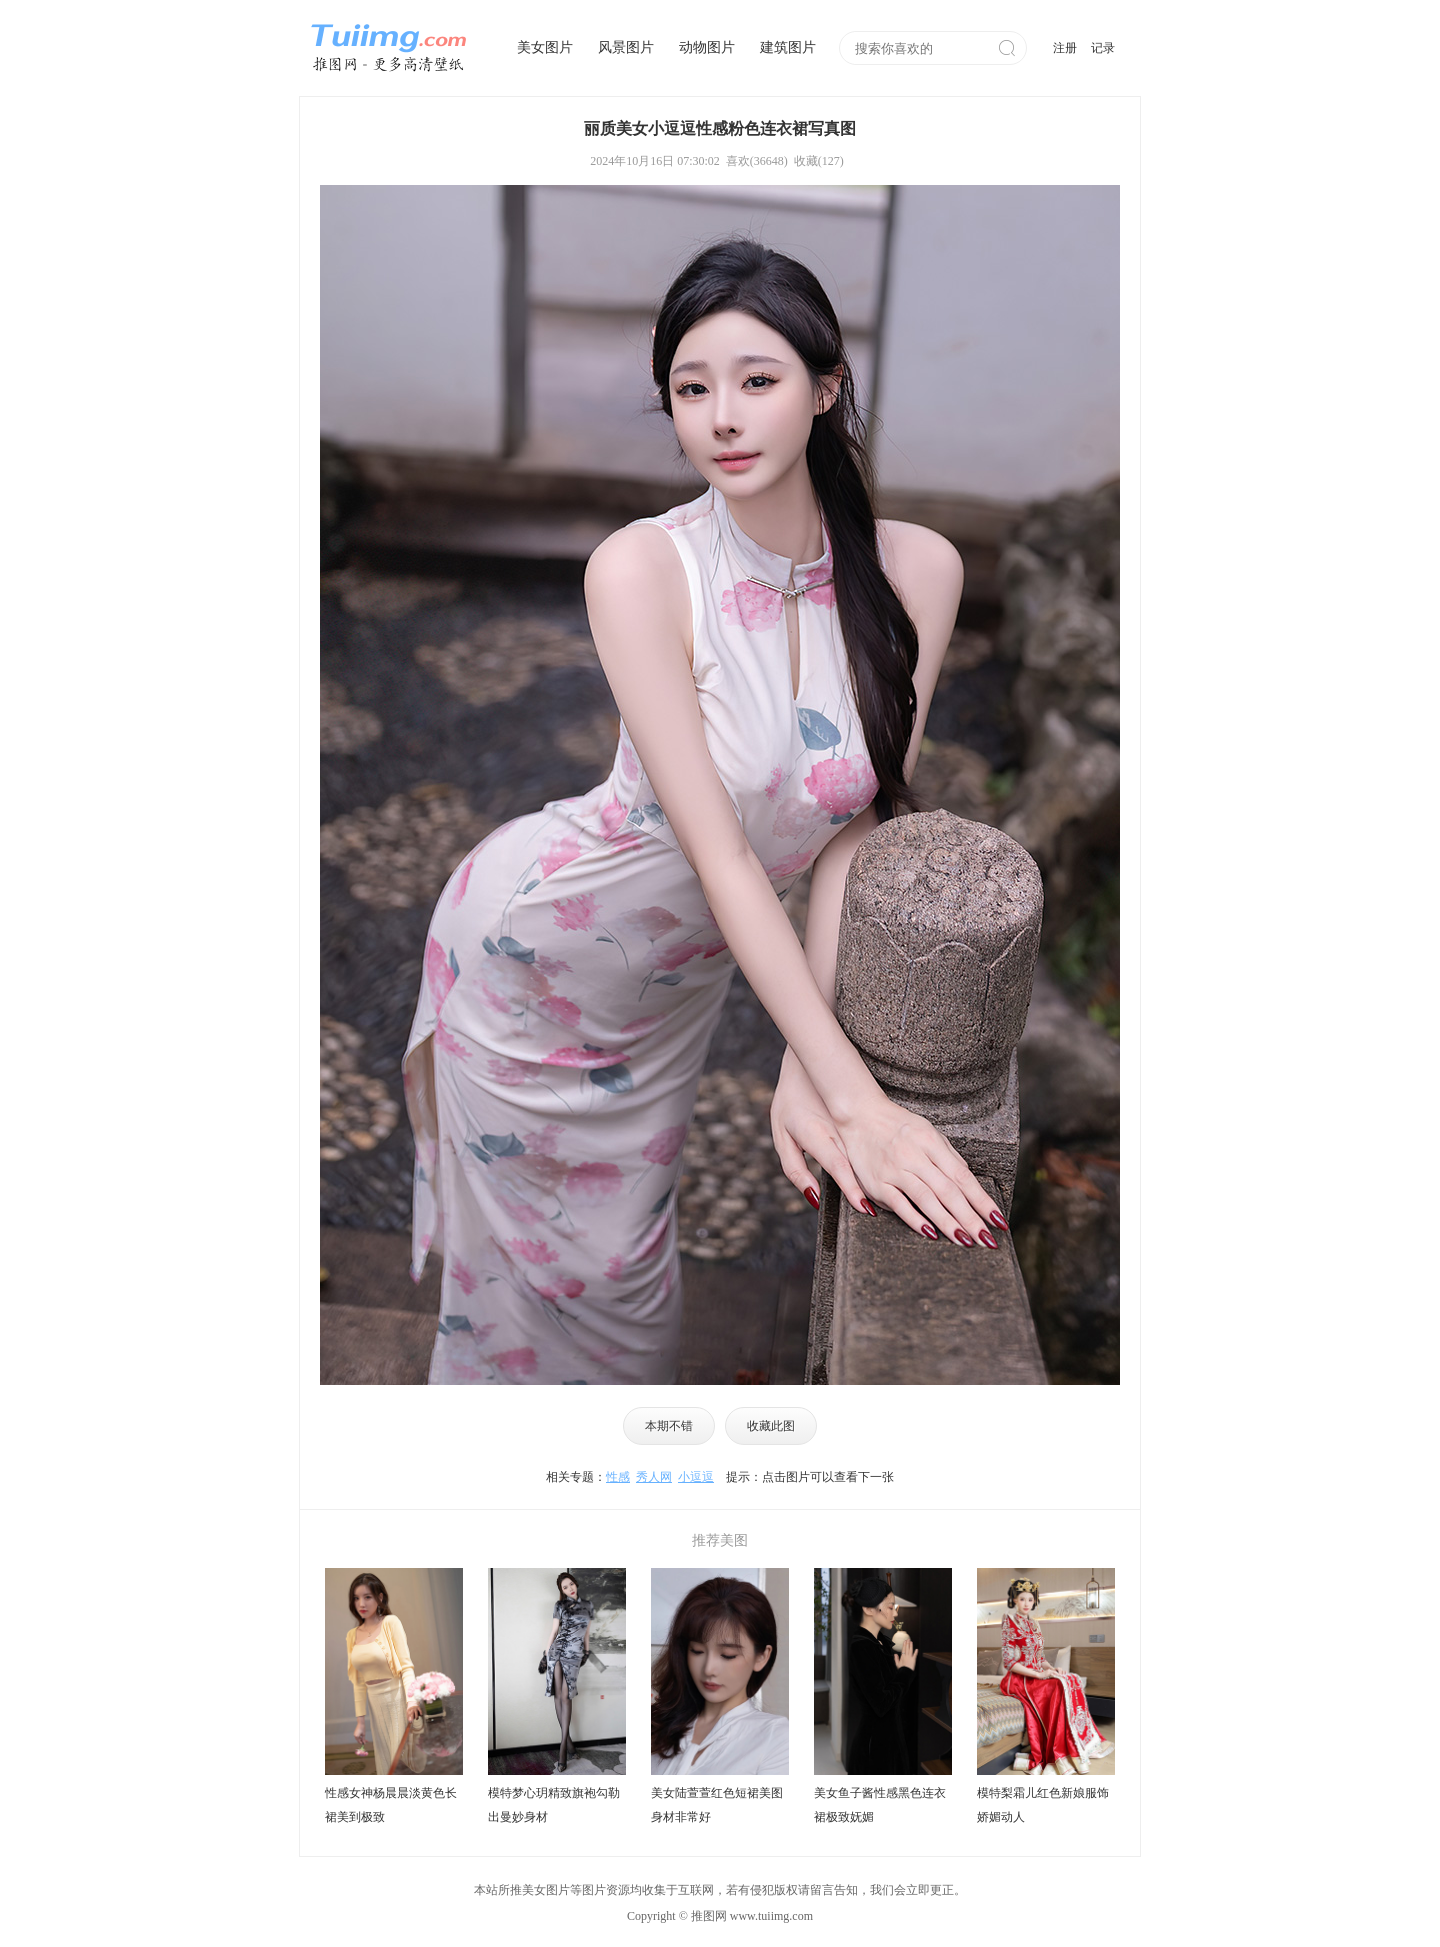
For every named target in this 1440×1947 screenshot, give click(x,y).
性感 (618, 1477)
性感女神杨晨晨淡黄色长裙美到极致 (391, 1805)
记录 (1103, 48)
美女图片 (545, 47)
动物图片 (707, 47)
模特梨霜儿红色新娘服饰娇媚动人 (1043, 1805)
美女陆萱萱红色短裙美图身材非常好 (717, 1805)
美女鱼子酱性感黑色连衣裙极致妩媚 (880, 1805)
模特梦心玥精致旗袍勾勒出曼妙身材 (554, 1805)
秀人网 (654, 1477)
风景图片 (626, 47)
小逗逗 (696, 1477)
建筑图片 (788, 47)
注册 (1065, 48)
